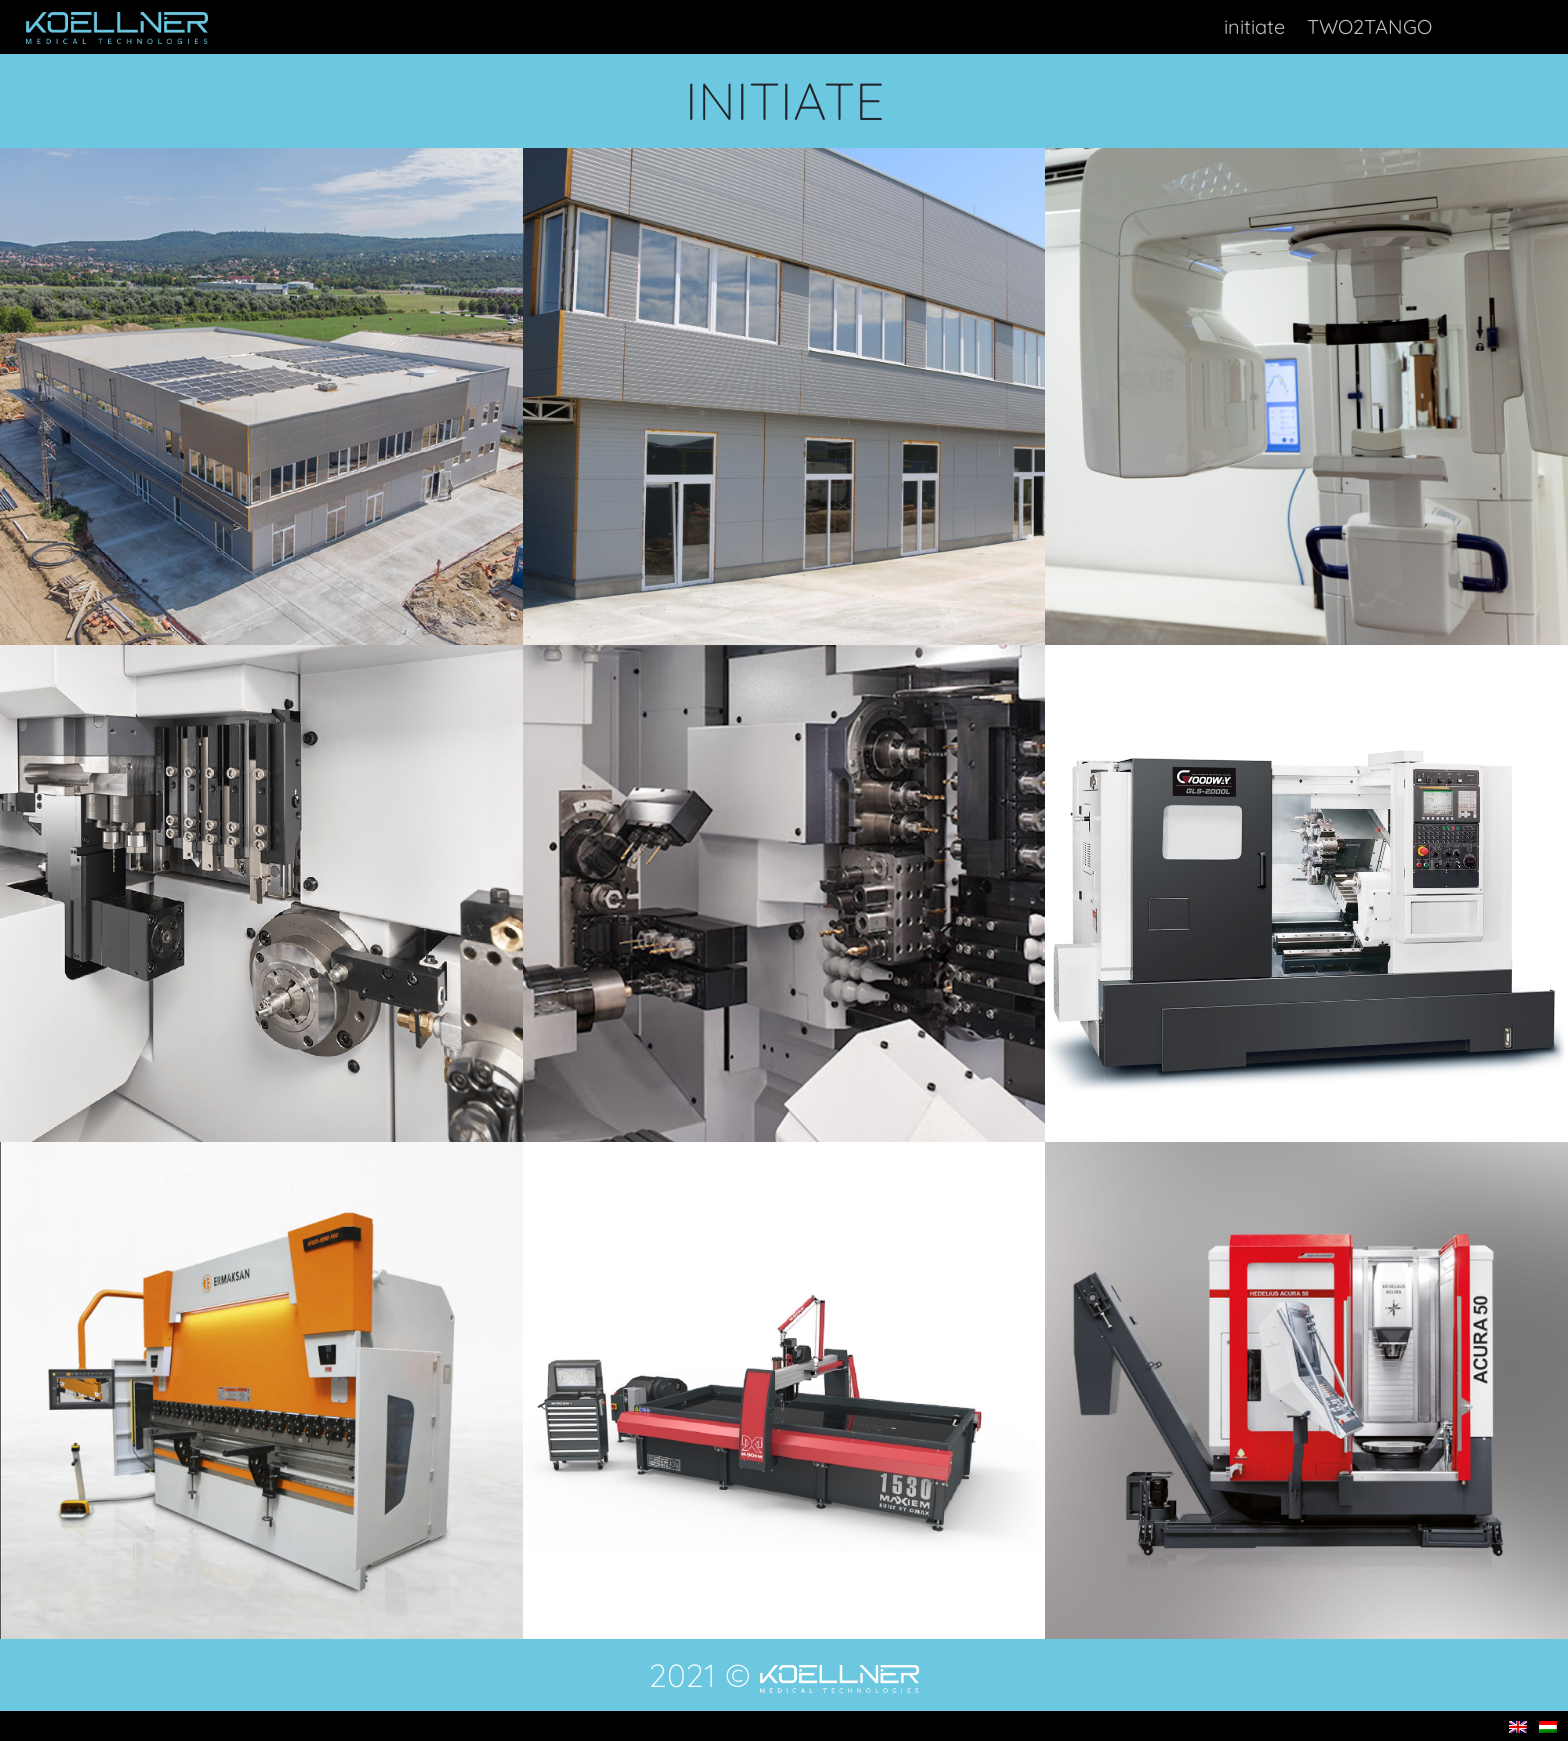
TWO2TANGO (1369, 26)
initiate (1254, 26)
